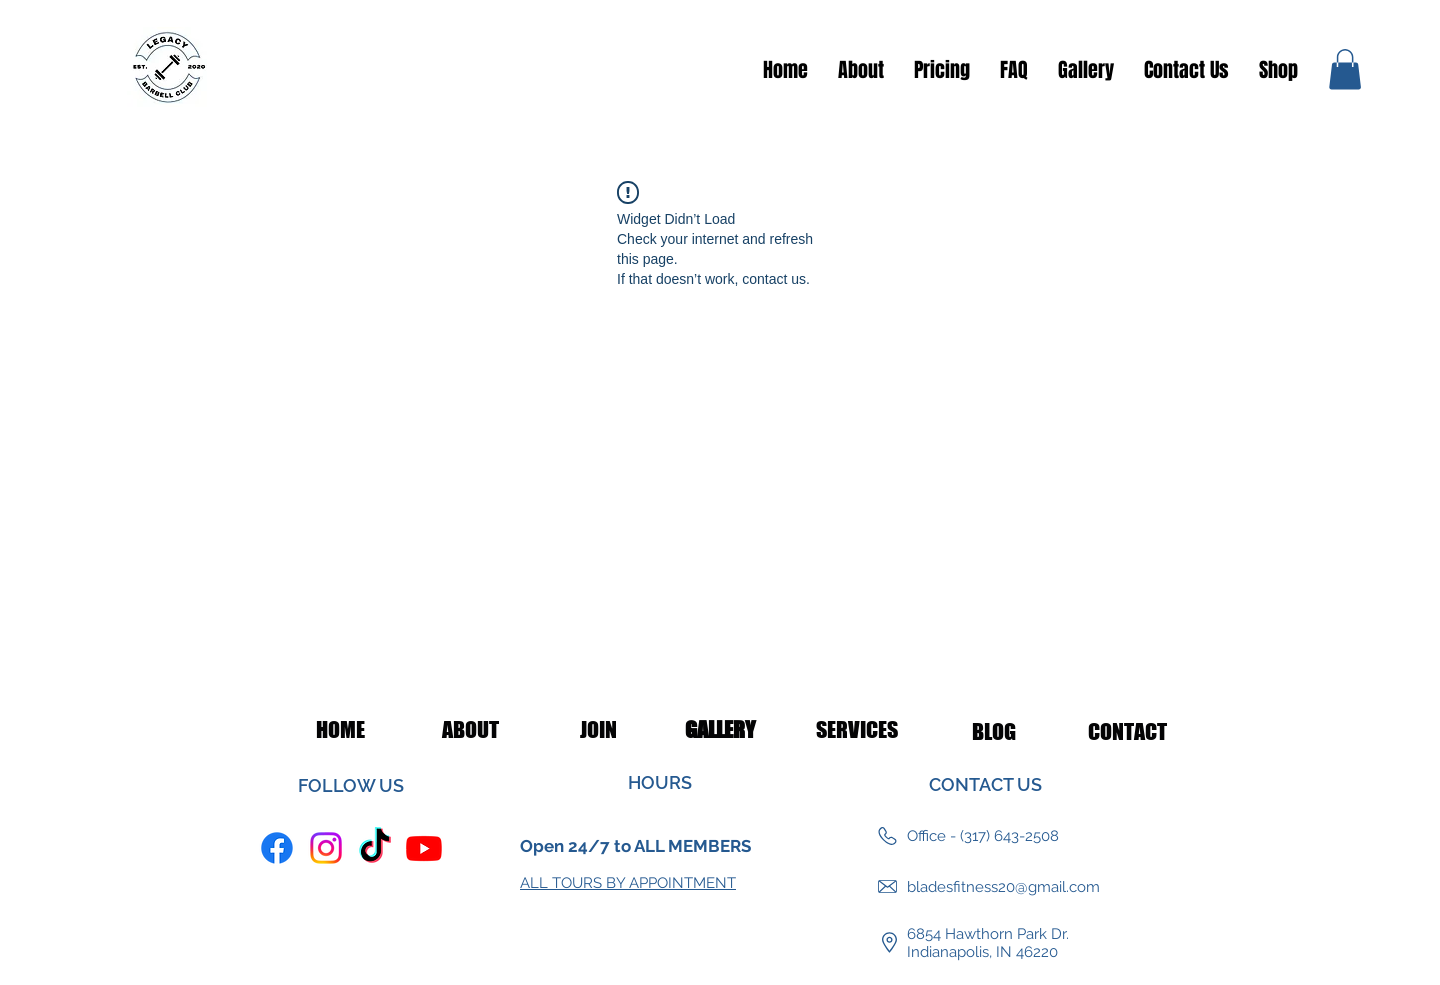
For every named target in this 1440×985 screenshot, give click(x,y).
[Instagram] (326, 848)
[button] (1345, 69)
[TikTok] (375, 848)
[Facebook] (277, 848)
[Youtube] (424, 848)
